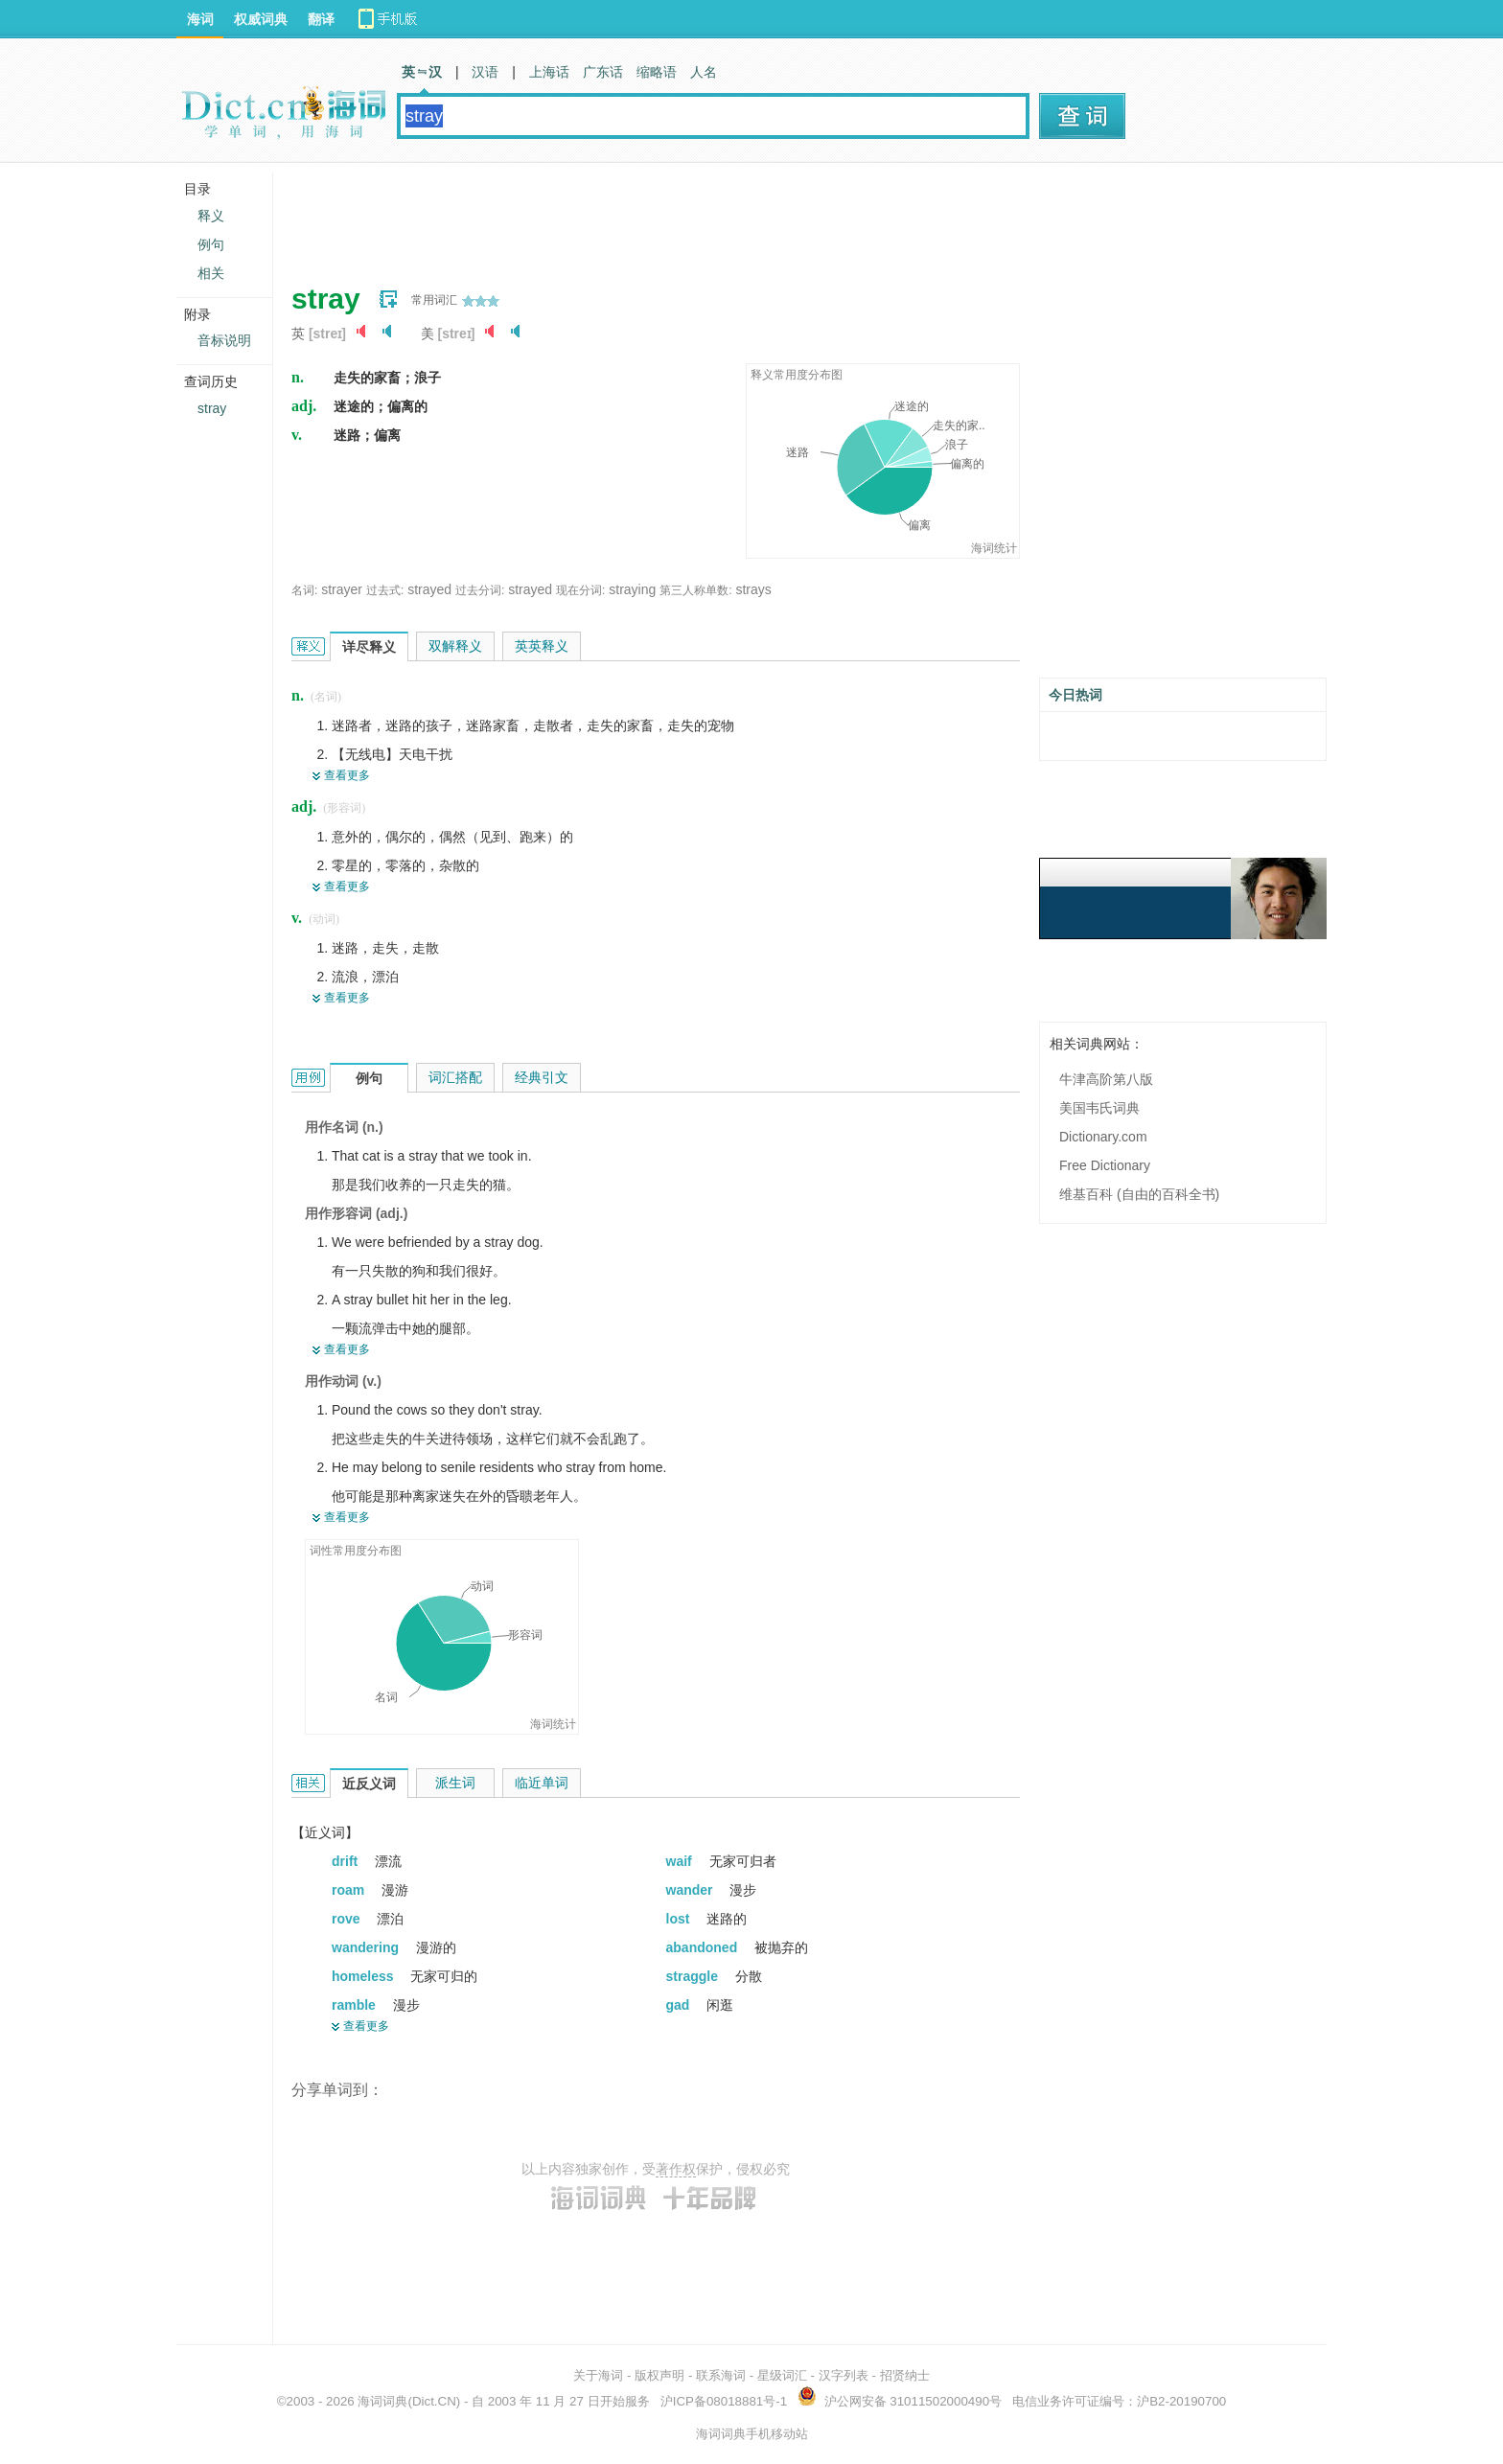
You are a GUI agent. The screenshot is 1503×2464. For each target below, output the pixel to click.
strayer (341, 589)
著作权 (676, 2168)
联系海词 (721, 2375)
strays (753, 589)
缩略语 (656, 72)
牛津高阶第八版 (1106, 1079)
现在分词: (580, 590)
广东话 (603, 72)
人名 (703, 72)
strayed (429, 589)
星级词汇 (782, 2375)
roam (350, 1890)
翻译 (321, 19)
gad (680, 2005)
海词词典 (382, 2401)
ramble (356, 2005)
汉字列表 (843, 2375)
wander (691, 1890)
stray (211, 408)
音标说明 (224, 340)
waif (681, 1861)
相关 (210, 273)
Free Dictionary (1104, 1165)
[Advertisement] (640, 216)
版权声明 (659, 2375)
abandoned (704, 1947)
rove (347, 1918)
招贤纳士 (905, 2375)
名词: (304, 590)
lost (680, 1918)
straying (632, 589)
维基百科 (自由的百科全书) (1139, 1194)
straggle (694, 1976)
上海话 (549, 72)
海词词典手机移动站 (752, 2434)
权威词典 (261, 19)
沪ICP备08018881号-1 (723, 2401)
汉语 (485, 72)
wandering (367, 1947)
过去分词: (479, 590)
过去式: (385, 590)
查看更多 (347, 775)
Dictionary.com (1103, 1136)
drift (346, 1861)
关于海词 (598, 2375)
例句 (210, 244)
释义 (210, 215)
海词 (200, 19)
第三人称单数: (695, 590)
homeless (364, 1976)
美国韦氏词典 (1099, 1108)
